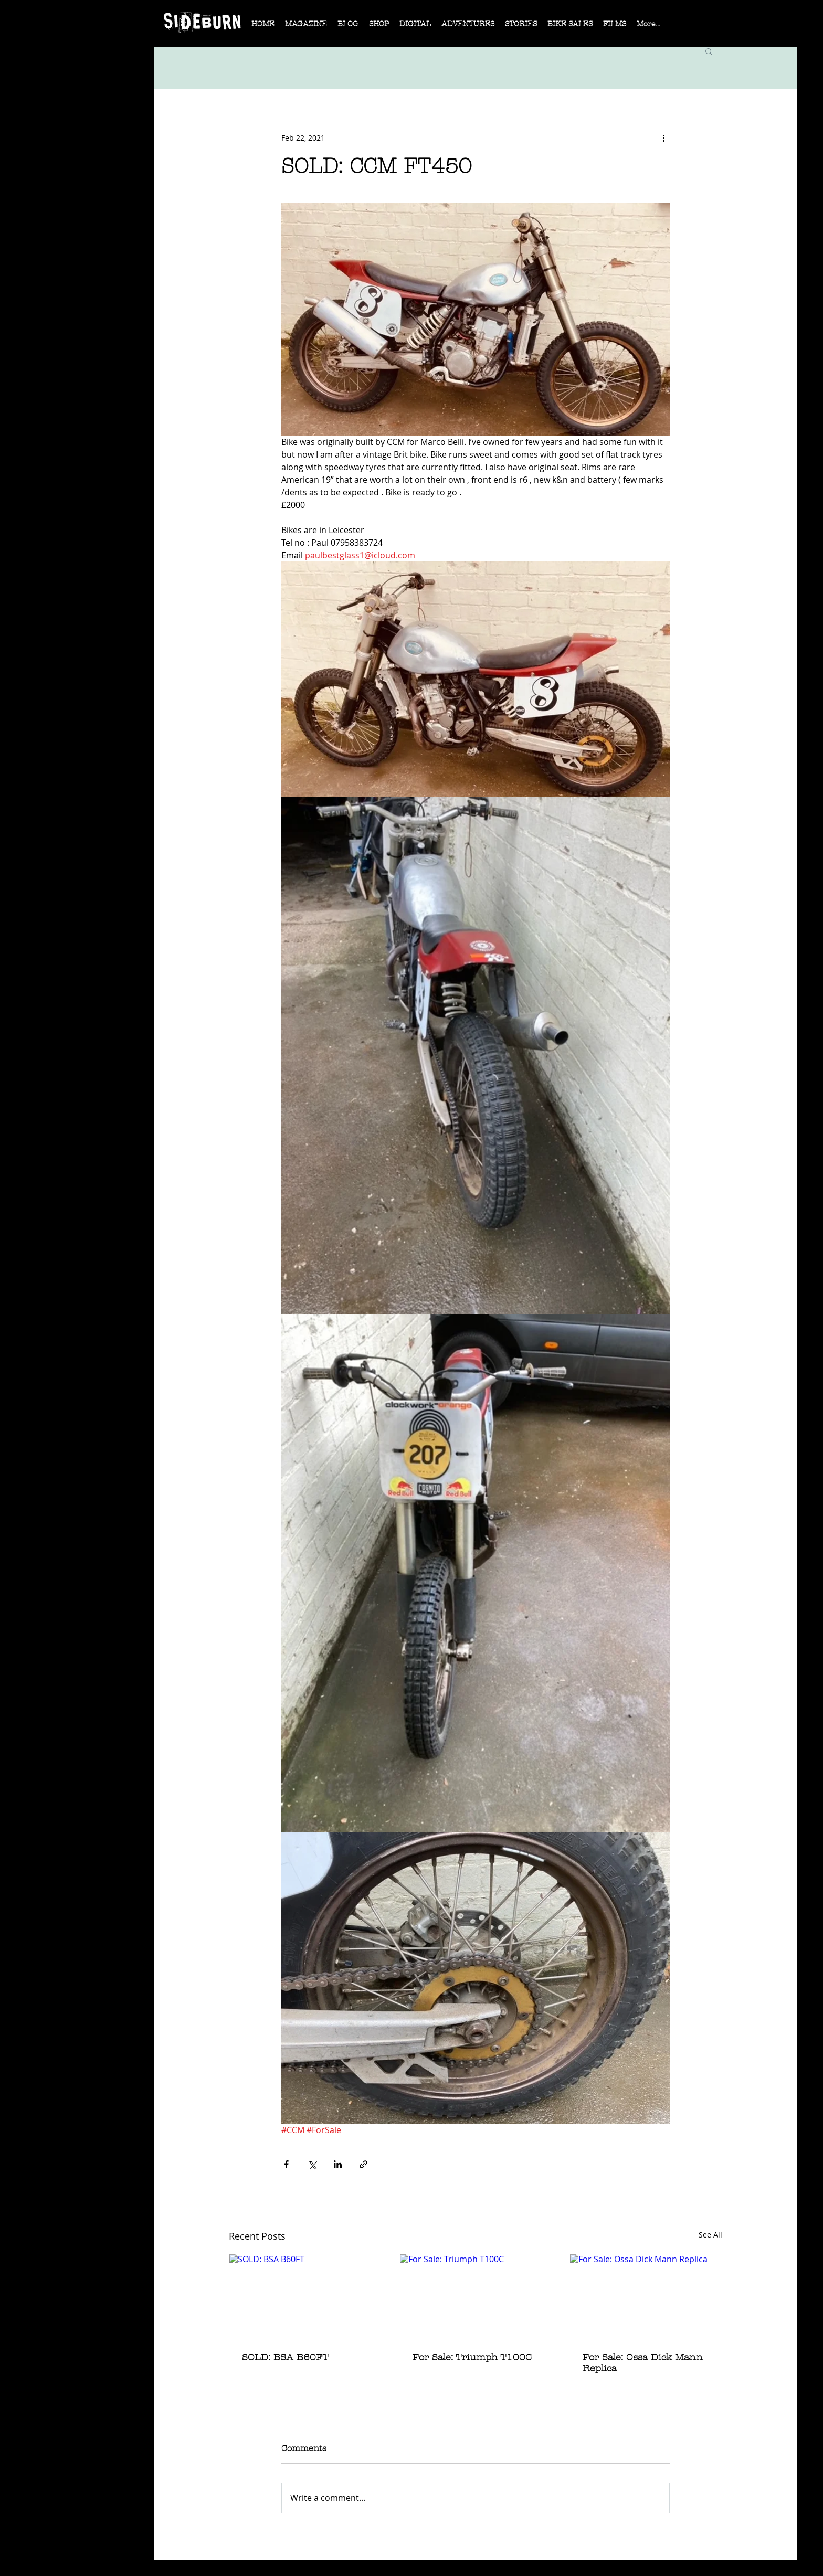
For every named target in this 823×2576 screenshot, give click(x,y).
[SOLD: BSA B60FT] (305, 2296)
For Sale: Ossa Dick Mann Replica (643, 2363)
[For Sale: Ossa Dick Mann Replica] (646, 2296)
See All (710, 2235)
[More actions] (663, 137)
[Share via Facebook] (286, 2164)
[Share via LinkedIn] (338, 2164)
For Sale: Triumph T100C (472, 2357)
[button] (306, 27)
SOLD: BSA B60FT (285, 2357)
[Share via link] (363, 2164)
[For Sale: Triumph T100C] (476, 2296)
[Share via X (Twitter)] (312, 2164)
